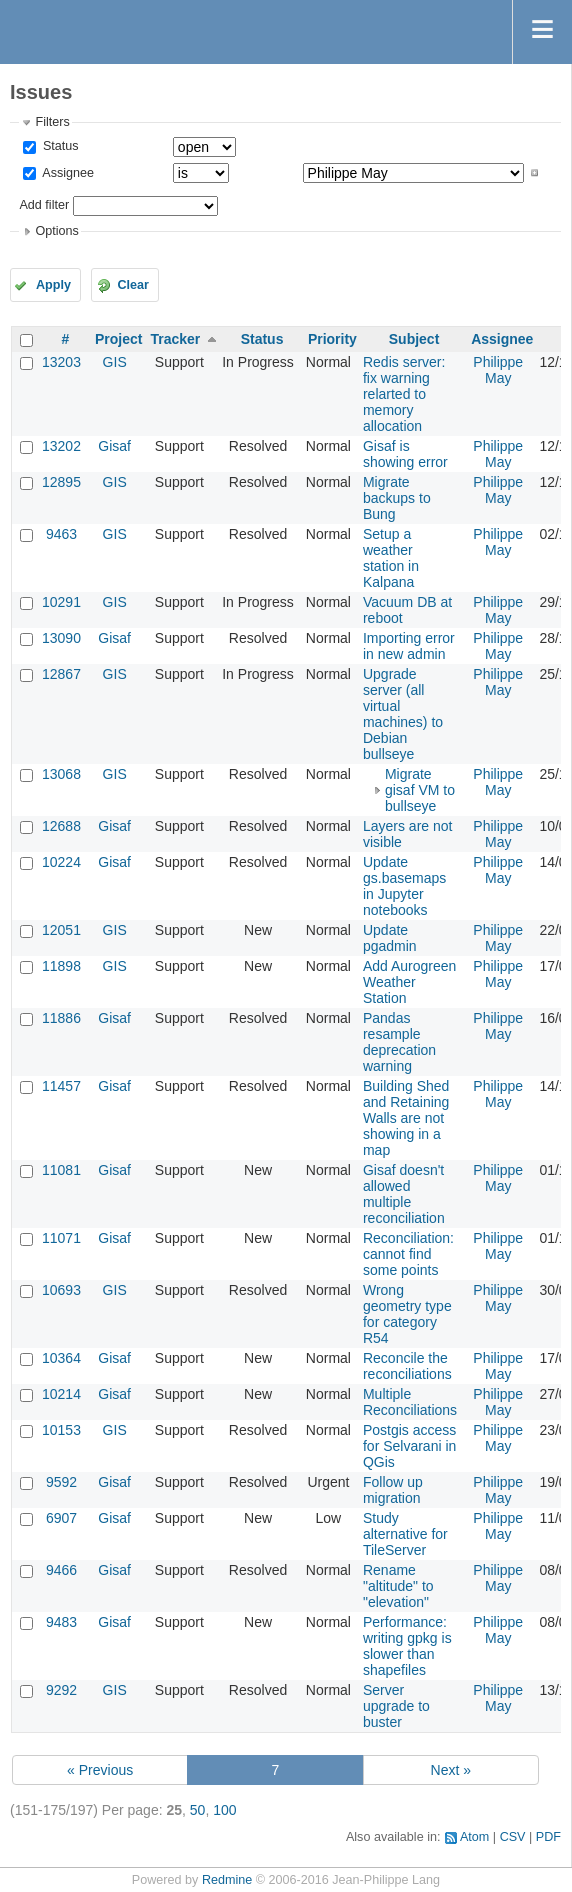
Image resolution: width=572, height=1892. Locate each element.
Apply (53, 285)
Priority (332, 339)
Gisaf (114, 446)
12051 (61, 930)
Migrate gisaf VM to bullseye (420, 790)
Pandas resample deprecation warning (399, 1042)
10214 (61, 1394)
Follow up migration (393, 1490)
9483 (61, 1622)
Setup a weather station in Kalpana (391, 558)
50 (198, 1810)
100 (224, 1810)
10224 (61, 862)
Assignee (66, 173)
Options (56, 231)
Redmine (227, 1880)
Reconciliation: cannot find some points (408, 1254)
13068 (61, 774)
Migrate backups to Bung (397, 498)
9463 (61, 534)
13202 (61, 446)
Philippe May (498, 370)
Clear (133, 285)
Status (58, 146)
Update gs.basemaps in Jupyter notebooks (404, 886)
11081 (61, 1170)
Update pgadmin (390, 938)
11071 (61, 1238)
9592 (61, 1482)
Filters (52, 122)
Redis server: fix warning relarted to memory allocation (404, 394)
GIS (115, 362)
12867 (61, 674)
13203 (61, 362)
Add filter (44, 205)
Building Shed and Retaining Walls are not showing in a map (406, 1118)
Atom (474, 1837)
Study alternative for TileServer (405, 1534)
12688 (61, 826)
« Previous (100, 1770)
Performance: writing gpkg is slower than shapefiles (407, 1646)
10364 (61, 1358)
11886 (61, 1018)
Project (118, 339)
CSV (513, 1837)
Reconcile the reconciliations (407, 1366)
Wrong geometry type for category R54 (407, 1314)
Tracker (175, 339)
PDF (548, 1837)
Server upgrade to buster (396, 1706)
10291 (61, 602)
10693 (61, 1290)
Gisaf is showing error (405, 454)
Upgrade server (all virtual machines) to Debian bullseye (403, 714)
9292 (61, 1690)
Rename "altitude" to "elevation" (398, 1586)
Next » (451, 1770)
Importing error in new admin (409, 646)
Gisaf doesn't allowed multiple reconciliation (404, 1194)
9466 (61, 1570)
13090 (61, 638)
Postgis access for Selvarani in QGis (409, 1446)
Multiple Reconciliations (410, 1402)
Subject (414, 339)
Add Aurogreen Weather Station (409, 982)
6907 (61, 1518)
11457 (61, 1086)
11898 (61, 966)
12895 (61, 482)
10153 (61, 1430)
